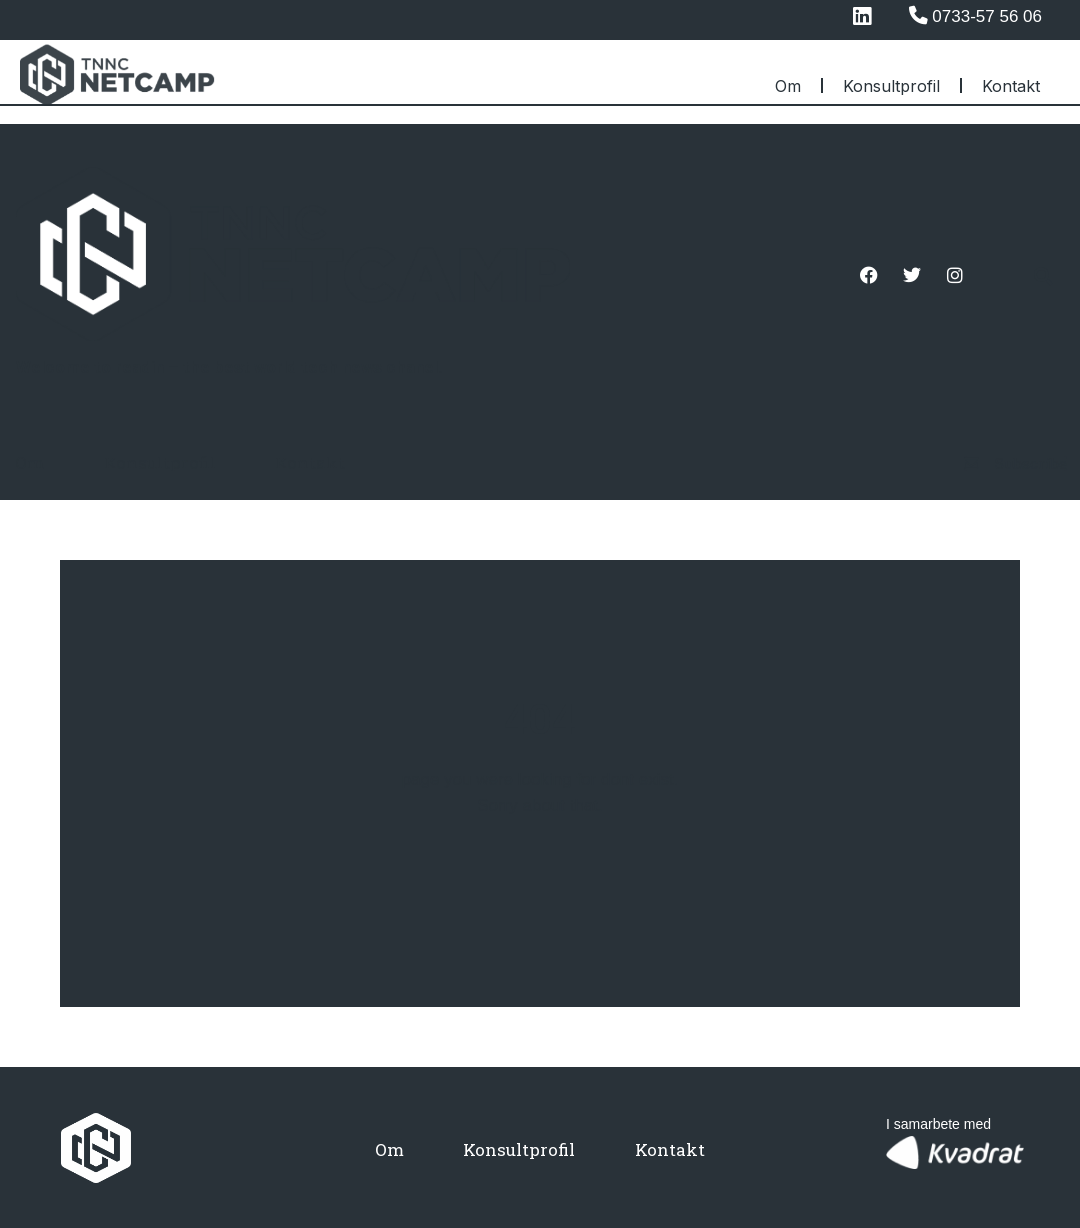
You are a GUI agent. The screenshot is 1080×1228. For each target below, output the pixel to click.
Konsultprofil (891, 86)
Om (788, 86)
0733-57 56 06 (987, 16)
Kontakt (1011, 86)
